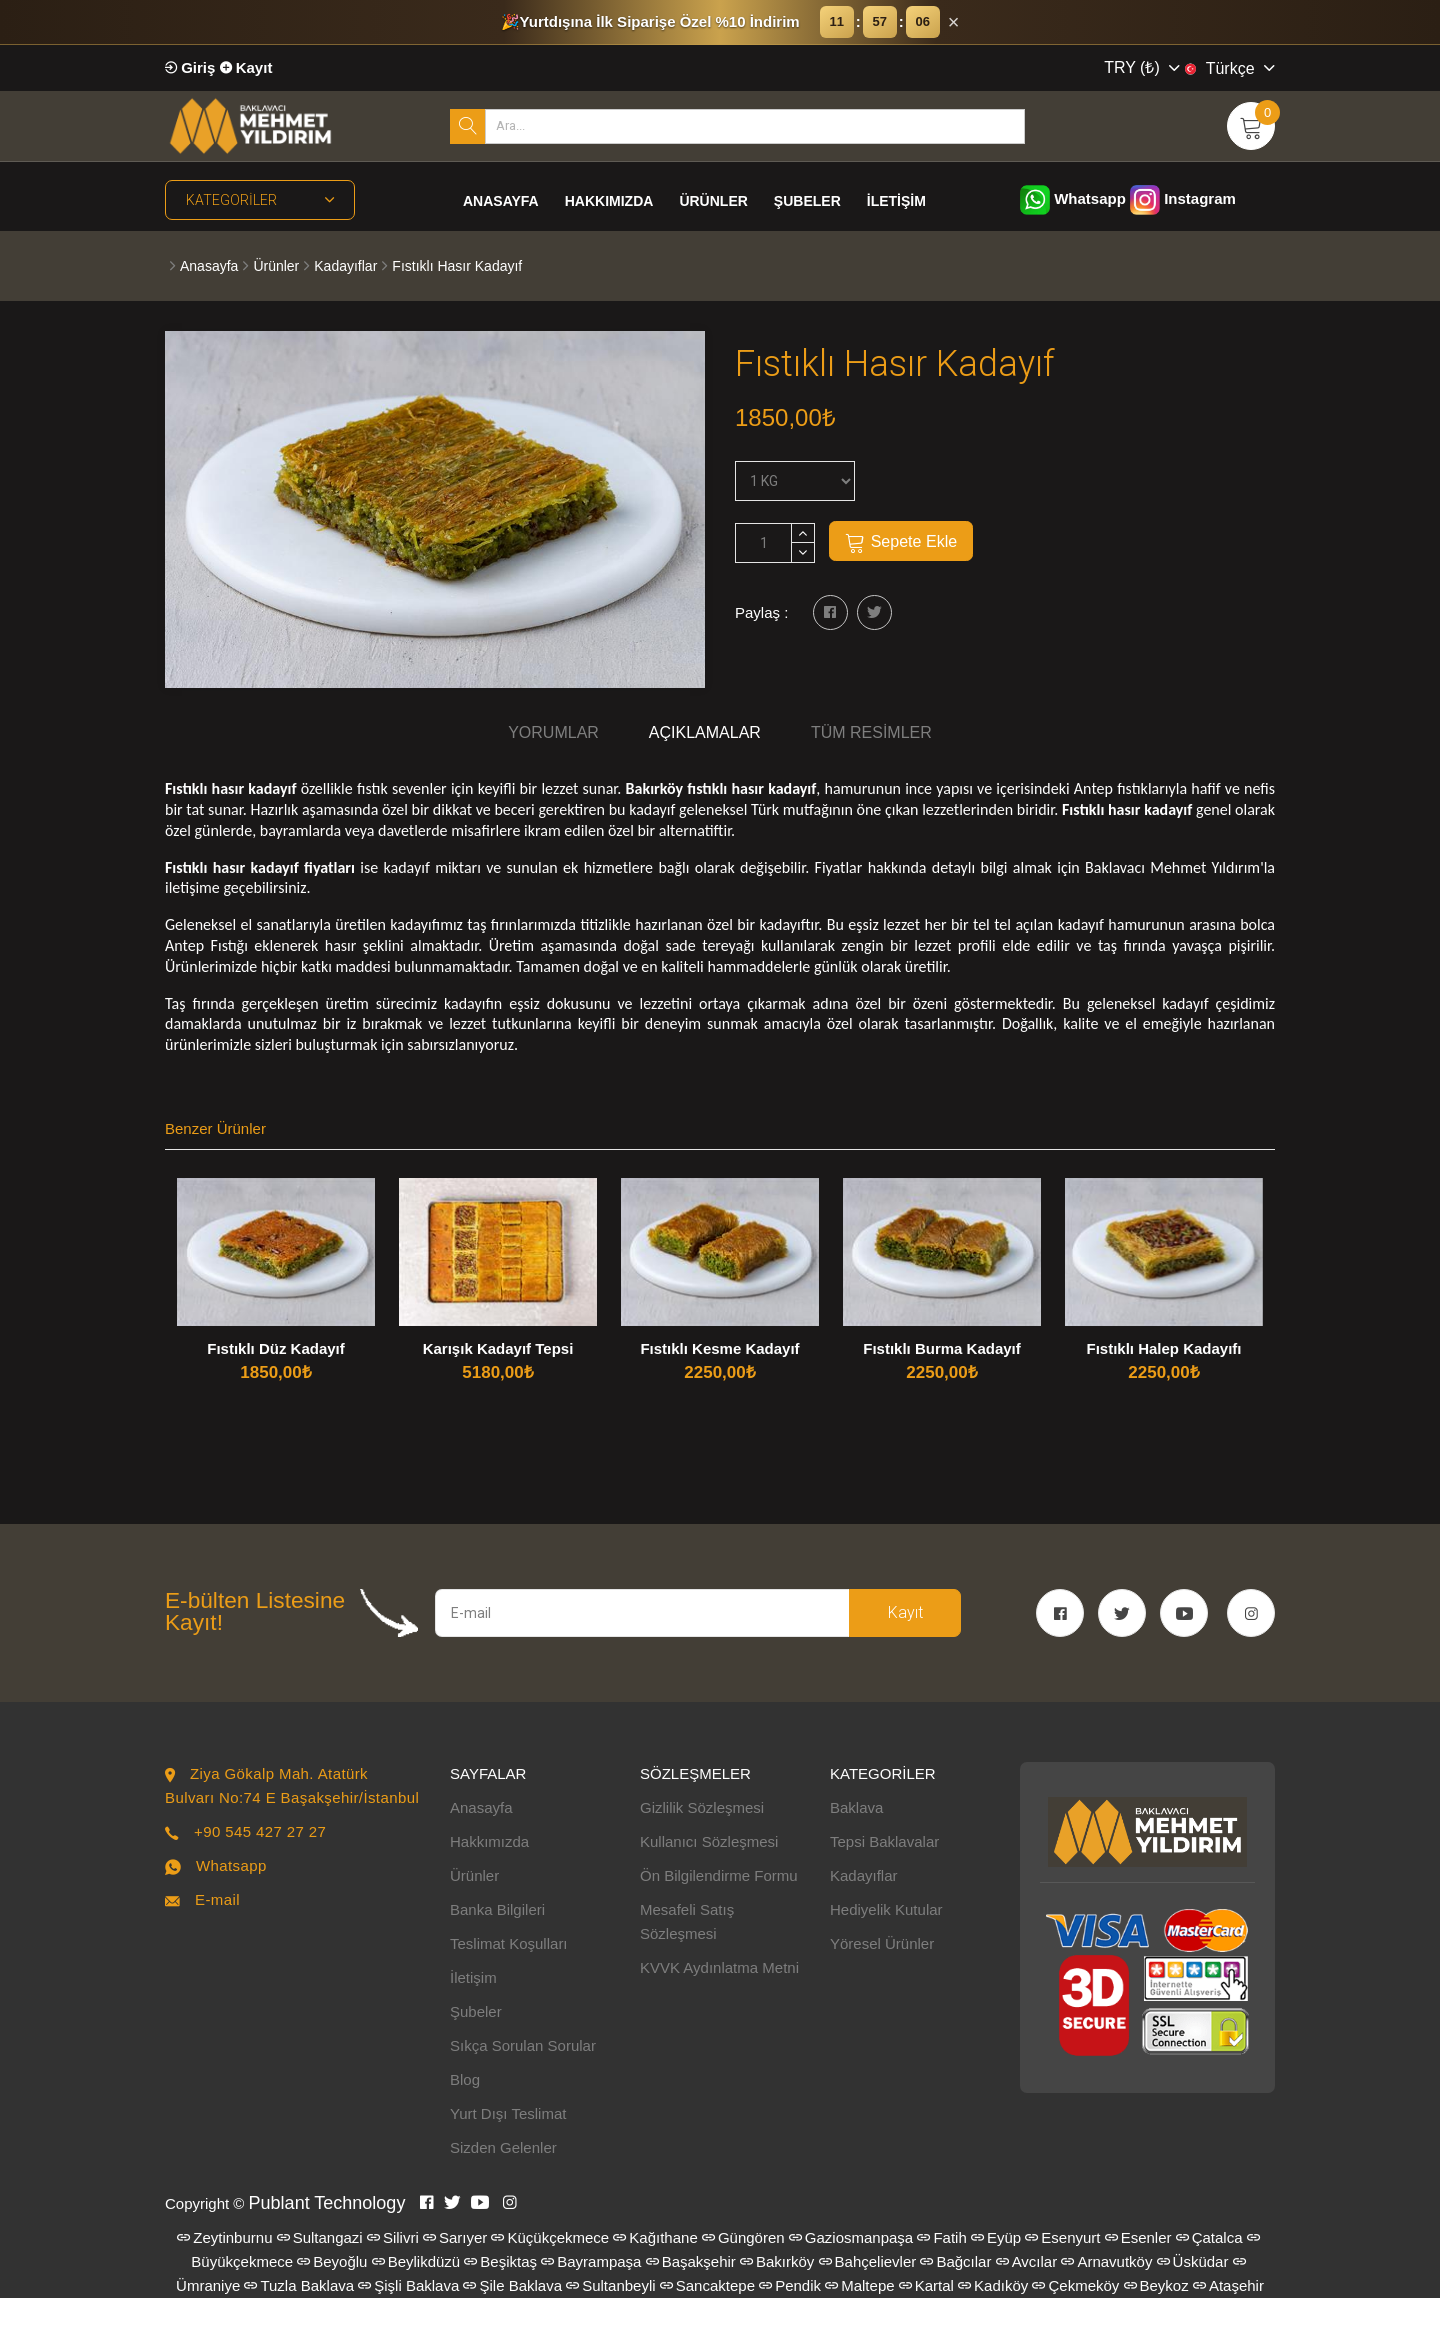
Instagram (1183, 198)
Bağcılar (955, 2291)
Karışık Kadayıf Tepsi (498, 1348)
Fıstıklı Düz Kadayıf (276, 1348)
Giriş (190, 67)
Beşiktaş (500, 2291)
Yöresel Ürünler (882, 1973)
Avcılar (1027, 2291)
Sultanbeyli (610, 2315)
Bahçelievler (868, 2291)
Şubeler (807, 201)
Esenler (1138, 2267)
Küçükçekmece (550, 2267)
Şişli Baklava (408, 2315)
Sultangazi (320, 2267)
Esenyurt (1062, 2267)
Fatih (941, 2267)
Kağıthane (655, 2267)
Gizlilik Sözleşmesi (702, 1837)
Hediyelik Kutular (886, 1939)
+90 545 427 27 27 (260, 1861)
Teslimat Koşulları (509, 1973)
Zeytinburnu (224, 2267)
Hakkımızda (609, 201)
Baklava (856, 1837)
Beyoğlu (332, 2291)
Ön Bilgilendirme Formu (719, 1905)
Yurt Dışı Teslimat (508, 2143)
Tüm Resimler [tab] (871, 732)
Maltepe (859, 2315)
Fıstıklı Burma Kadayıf (942, 1348)
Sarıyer (455, 2267)
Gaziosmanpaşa (851, 2267)
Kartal (926, 2315)
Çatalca (1209, 2267)
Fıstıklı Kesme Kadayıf (719, 1348)
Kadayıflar (345, 266)
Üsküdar (1193, 2291)
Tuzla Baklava (299, 2315)
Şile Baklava (512, 2315)
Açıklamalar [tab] (705, 732)
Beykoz (1156, 2315)
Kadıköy (993, 2315)
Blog (465, 2109)
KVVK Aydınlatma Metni (719, 1997)
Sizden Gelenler (503, 2177)
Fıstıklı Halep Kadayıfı (1163, 1348)
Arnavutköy (1106, 2291)
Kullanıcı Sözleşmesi (709, 1871)
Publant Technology (327, 2233)
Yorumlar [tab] (553, 732)
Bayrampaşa (591, 2291)
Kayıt (246, 67)
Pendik (790, 2315)
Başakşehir (691, 2291)
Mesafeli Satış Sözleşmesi (687, 1951)
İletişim (896, 201)
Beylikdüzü (416, 2291)
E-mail (217, 1929)
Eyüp (996, 2267)
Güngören (743, 2267)
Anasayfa (501, 201)
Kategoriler (260, 200)
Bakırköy (777, 2291)
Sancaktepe (707, 2315)
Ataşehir (1228, 2315)
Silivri (393, 2267)
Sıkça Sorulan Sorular (523, 2075)
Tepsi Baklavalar (884, 1871)
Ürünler (713, 201)
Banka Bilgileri (497, 1939)
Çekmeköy (1075, 2315)
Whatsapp (1073, 198)
